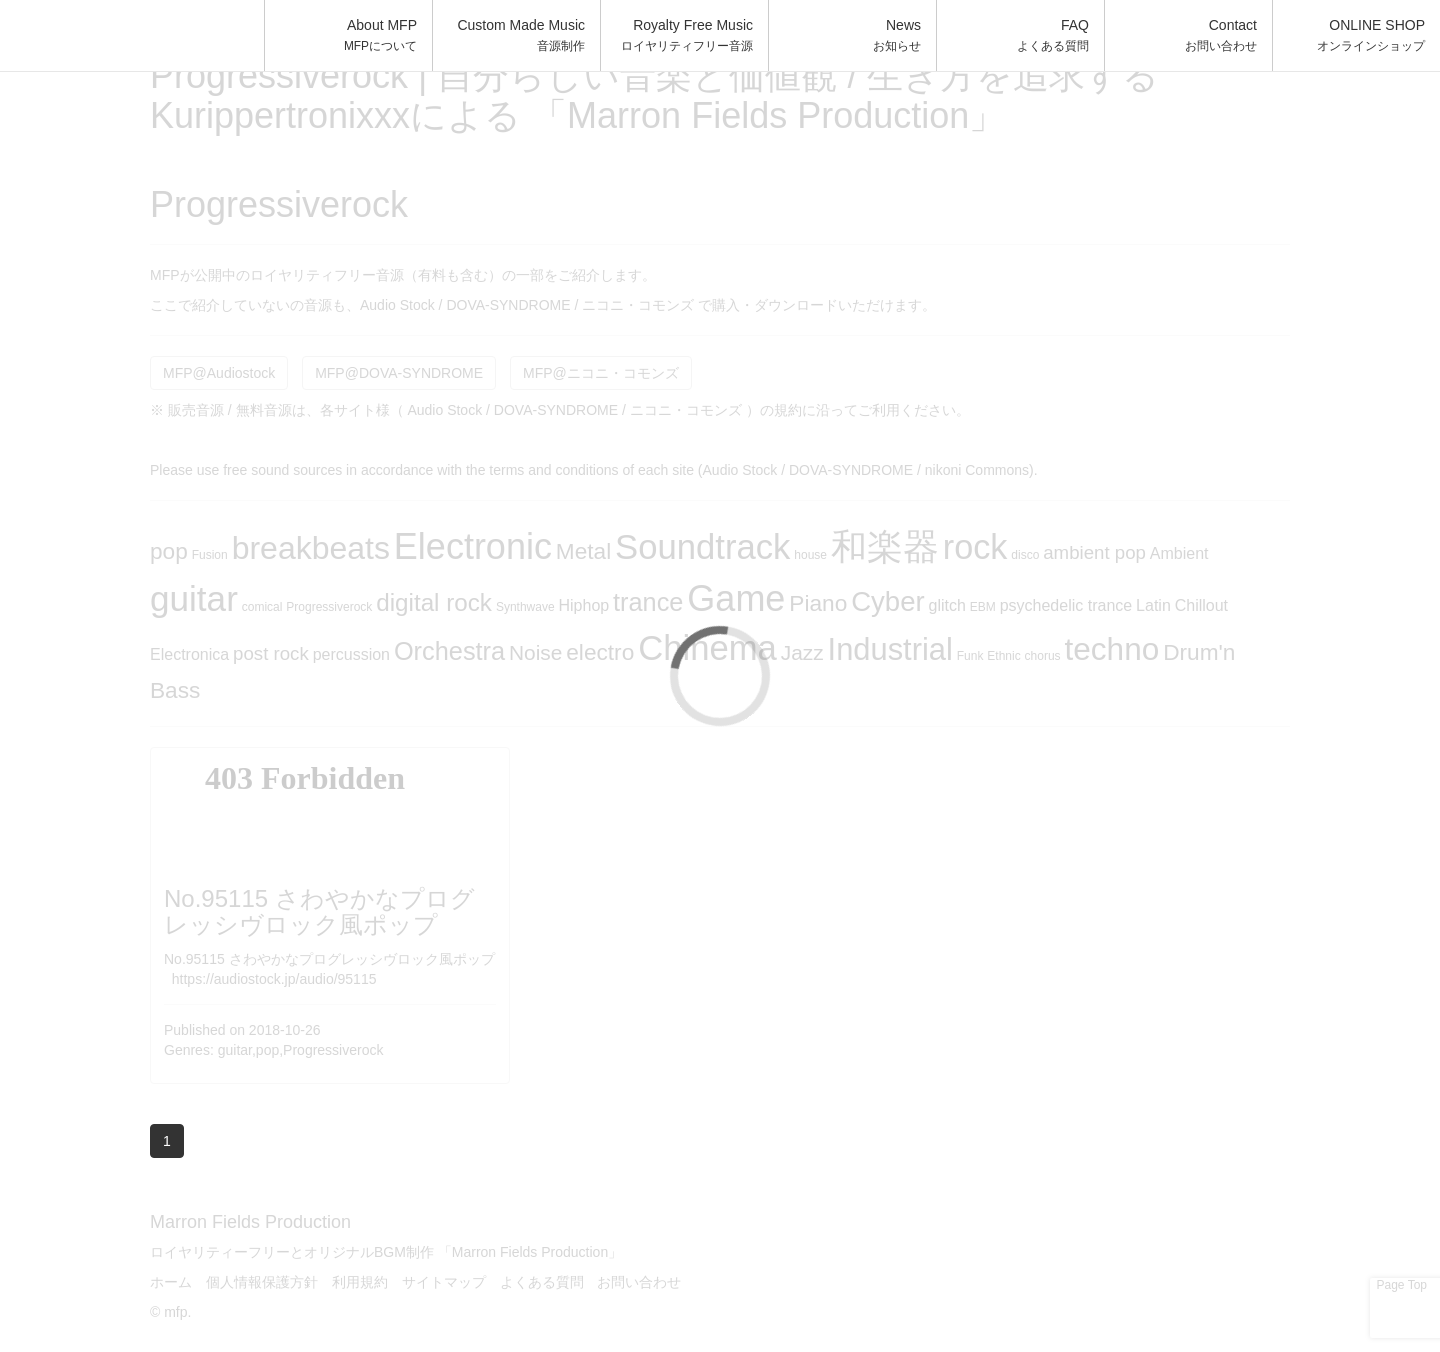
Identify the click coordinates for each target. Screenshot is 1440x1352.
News (897, 35)
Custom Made (521, 35)
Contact (1221, 35)
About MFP (380, 35)
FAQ (1053, 35)
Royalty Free (687, 35)
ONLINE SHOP (1371, 35)
